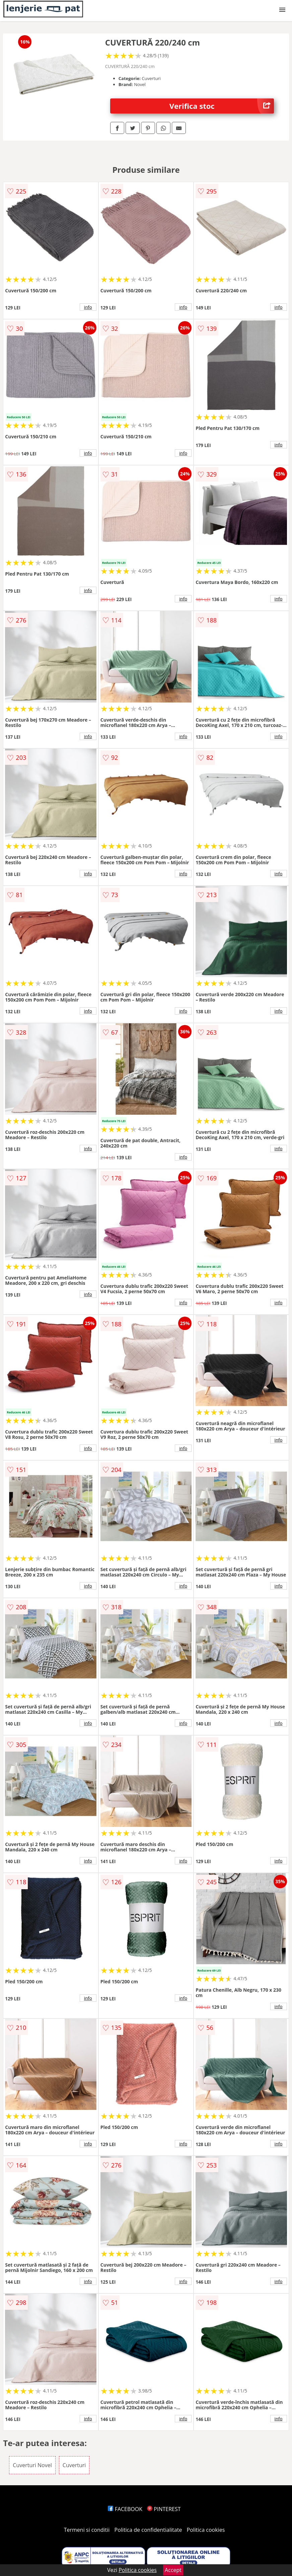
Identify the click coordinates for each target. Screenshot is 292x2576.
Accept (173, 2570)
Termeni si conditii (87, 2529)
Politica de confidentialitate (148, 2529)
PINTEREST (163, 2509)
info (88, 307)
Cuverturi (74, 2465)
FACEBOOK (125, 2509)
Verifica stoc (221, 106)
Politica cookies (206, 2529)
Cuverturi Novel (32, 2465)
